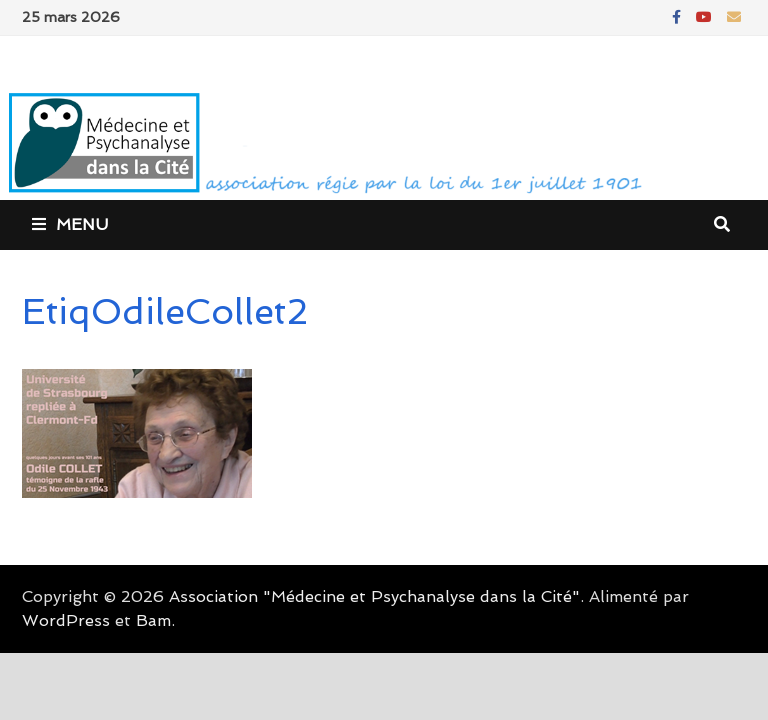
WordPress (66, 620)
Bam (153, 620)
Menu (70, 224)
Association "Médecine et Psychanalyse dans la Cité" (374, 596)
